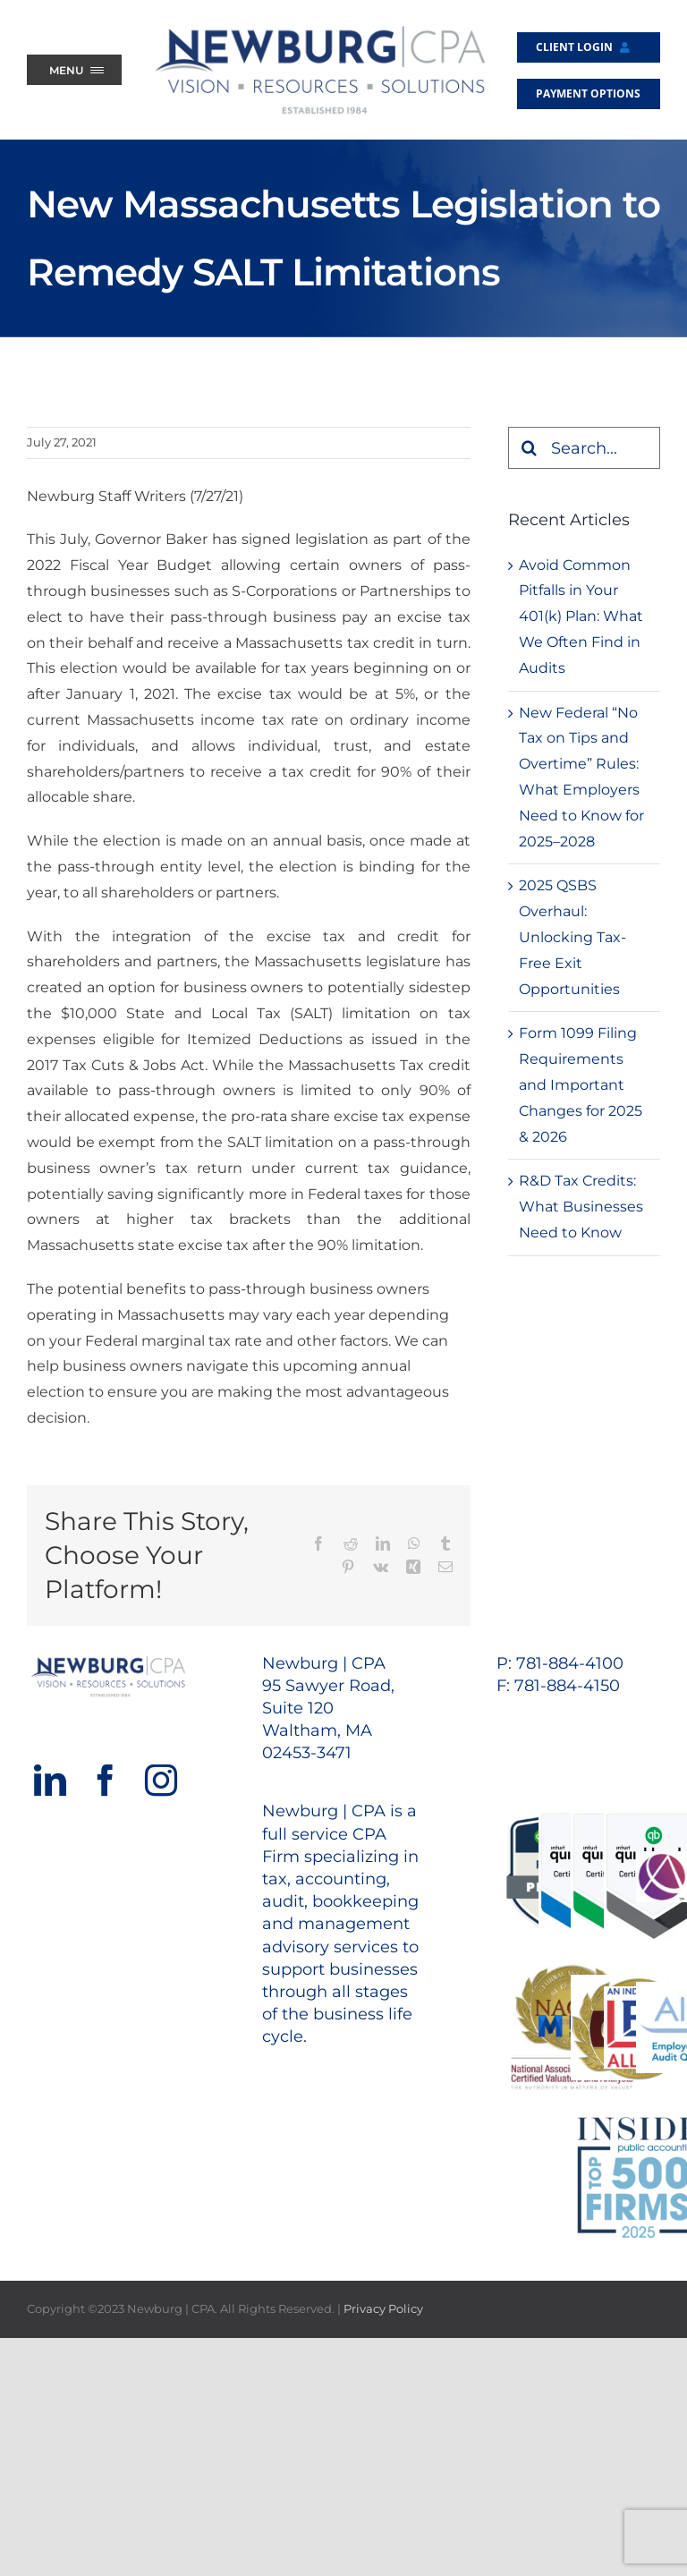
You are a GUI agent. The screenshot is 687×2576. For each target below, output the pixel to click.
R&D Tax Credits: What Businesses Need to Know (581, 1206)
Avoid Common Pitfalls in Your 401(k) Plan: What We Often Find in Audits (581, 616)
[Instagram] (161, 1780)
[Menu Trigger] (74, 70)
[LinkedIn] (50, 1780)
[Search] (529, 448)
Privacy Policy (383, 2308)
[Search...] (584, 448)
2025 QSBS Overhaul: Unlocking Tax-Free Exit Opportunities (572, 937)
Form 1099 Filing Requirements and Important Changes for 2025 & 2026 (580, 1084)
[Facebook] (105, 1780)
